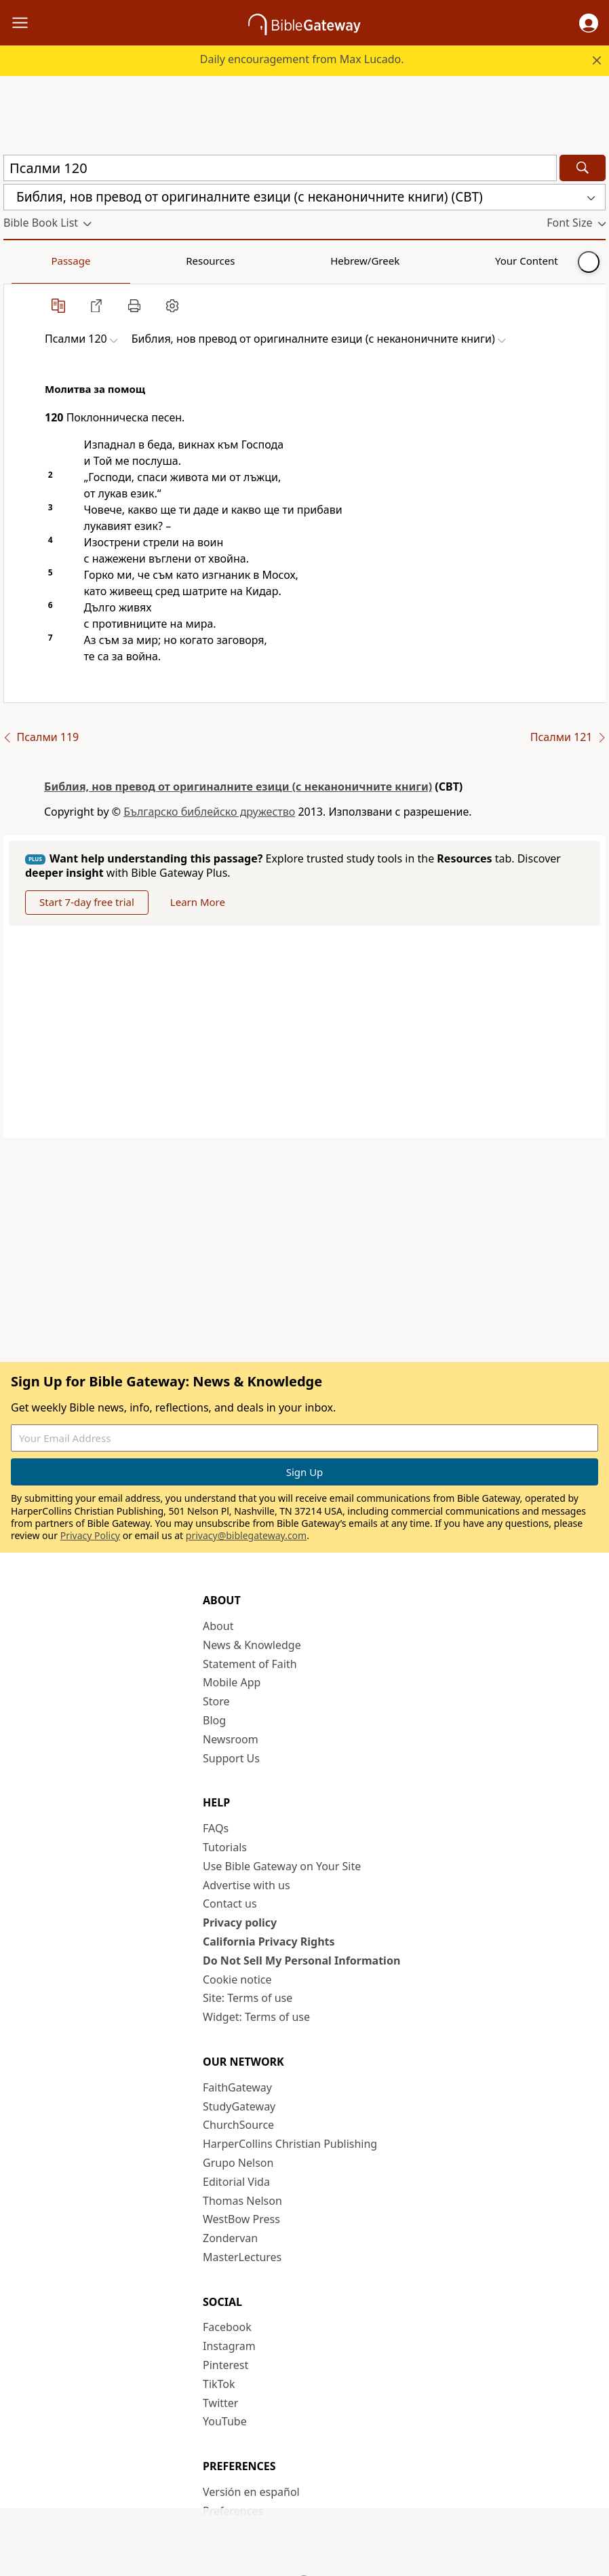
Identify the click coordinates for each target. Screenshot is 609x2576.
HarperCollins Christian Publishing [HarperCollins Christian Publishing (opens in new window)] (290, 2143)
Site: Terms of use (247, 1997)
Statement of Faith (250, 1663)
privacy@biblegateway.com (246, 1535)
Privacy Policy (90, 1535)
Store (216, 1701)
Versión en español (251, 2491)
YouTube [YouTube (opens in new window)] (225, 2421)
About (218, 1625)
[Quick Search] (280, 168)
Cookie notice (237, 1979)
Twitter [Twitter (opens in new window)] (220, 2402)
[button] (588, 23)
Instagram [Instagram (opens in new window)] (229, 2345)
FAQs (216, 1828)
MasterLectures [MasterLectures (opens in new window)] (242, 2257)
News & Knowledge (252, 1644)
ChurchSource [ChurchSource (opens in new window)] (238, 2124)
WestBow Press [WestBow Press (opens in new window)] (241, 2219)
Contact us (230, 1903)
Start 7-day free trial (86, 902)
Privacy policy (240, 1922)
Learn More (197, 902)
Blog (214, 1720)
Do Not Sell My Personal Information (301, 1960)
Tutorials (225, 1847)
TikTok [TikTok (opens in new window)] (219, 2383)
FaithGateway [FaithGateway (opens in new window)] (237, 2087)
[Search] (582, 168)
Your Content (268, 260)
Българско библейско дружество (209, 811)
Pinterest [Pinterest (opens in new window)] (225, 2364)
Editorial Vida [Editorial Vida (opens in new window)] (236, 2181)
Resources (99, 260)
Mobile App (231, 1682)
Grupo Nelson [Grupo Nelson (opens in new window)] (238, 2162)
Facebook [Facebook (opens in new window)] (227, 2326)
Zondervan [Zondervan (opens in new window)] (230, 2238)
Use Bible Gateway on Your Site (282, 1866)
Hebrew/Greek (180, 260)
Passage (34, 260)
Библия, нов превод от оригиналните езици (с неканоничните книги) (238, 786)
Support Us (231, 1758)
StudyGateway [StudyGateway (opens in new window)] (239, 2106)
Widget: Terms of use (256, 2016)
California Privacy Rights (269, 1941)
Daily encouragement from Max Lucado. (302, 59)
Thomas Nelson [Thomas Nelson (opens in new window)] (242, 2200)
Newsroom (230, 1739)
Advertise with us (246, 1885)
